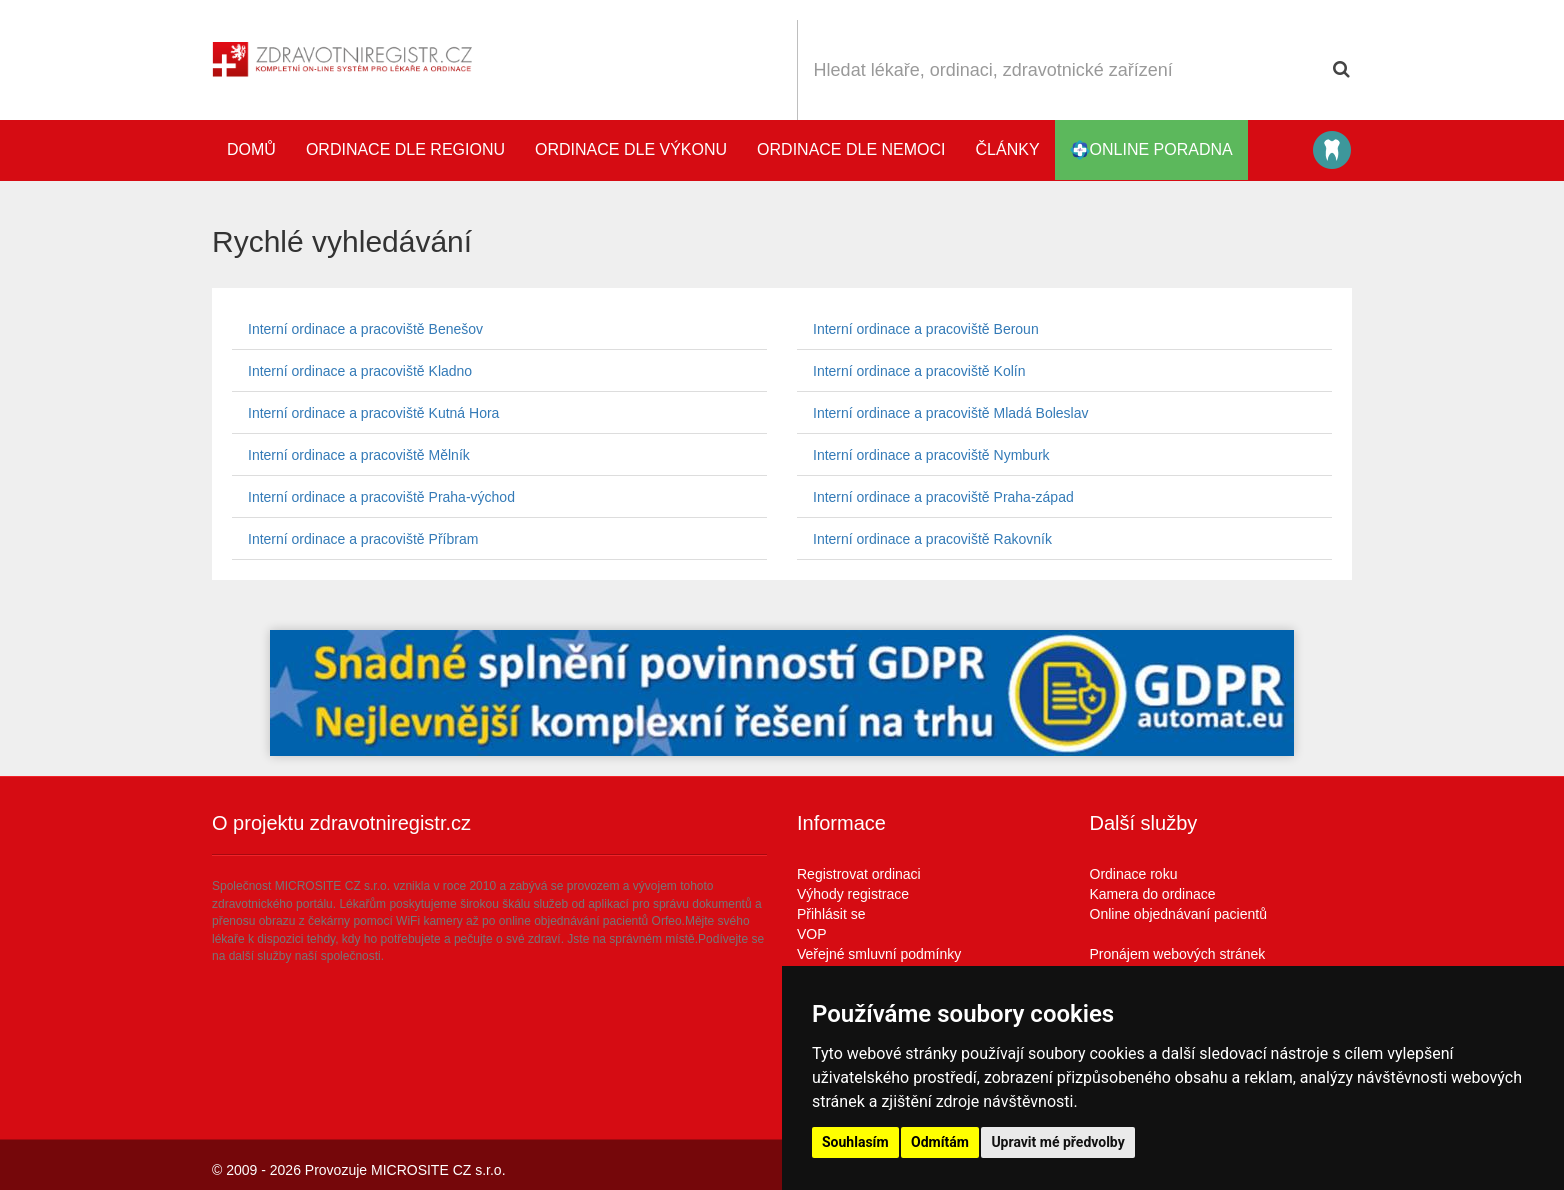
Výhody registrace (853, 894)
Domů (251, 149)
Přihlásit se (831, 914)
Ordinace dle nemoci (851, 149)
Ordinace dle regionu (405, 149)
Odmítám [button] (940, 1142)
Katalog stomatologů (1332, 150)
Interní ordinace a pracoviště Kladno (360, 371)
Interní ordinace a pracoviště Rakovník (932, 539)
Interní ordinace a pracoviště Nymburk (931, 455)
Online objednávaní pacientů (1178, 914)
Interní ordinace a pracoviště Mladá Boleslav (950, 413)
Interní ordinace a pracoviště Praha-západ (943, 497)
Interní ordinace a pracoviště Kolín (919, 371)
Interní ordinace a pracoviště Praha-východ (381, 497)
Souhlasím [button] (855, 1142)
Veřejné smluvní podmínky (879, 954)
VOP (812, 934)
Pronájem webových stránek (1178, 954)
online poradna (1151, 150)
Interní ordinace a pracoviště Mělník (359, 455)
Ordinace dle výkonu (631, 149)
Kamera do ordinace (1153, 894)
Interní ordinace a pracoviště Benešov (365, 329)
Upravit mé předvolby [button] (1057, 1142)
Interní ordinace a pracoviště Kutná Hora (373, 413)
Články (1008, 149)
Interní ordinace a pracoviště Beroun (926, 329)
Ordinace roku (1134, 874)
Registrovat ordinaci (859, 874)
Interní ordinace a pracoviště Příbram (363, 539)
